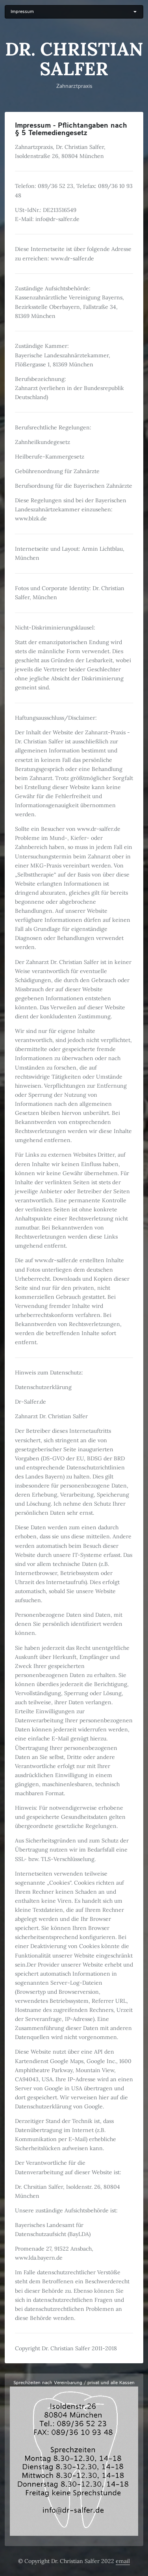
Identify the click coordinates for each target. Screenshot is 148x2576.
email (123, 2561)
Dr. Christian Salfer (74, 59)
